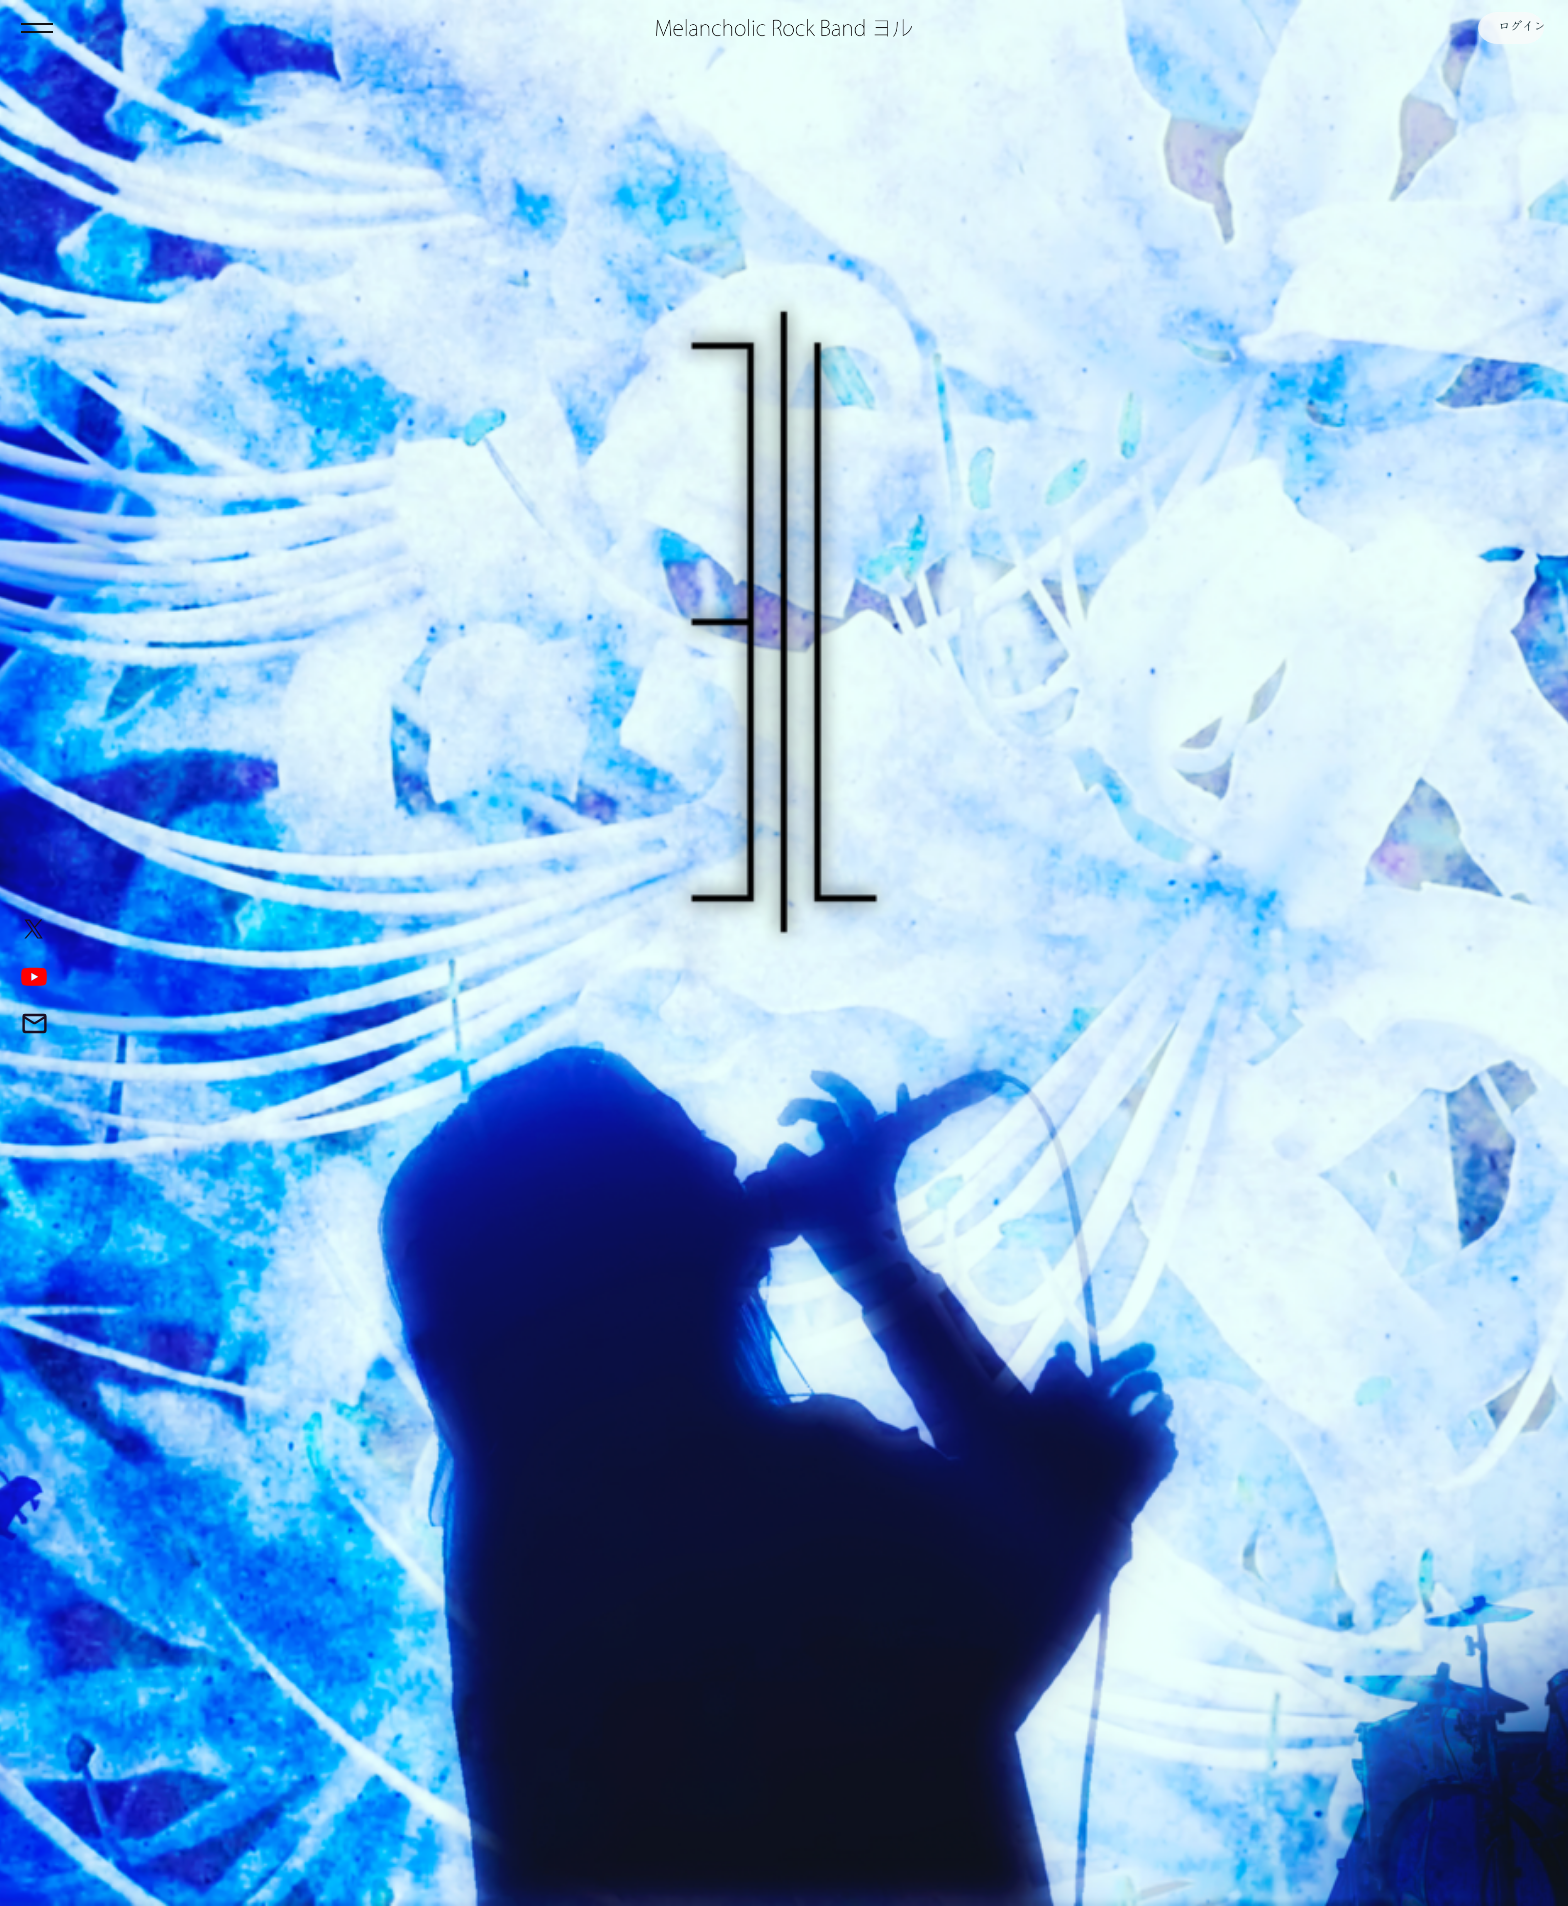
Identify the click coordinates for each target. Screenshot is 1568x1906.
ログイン (1508, 28)
